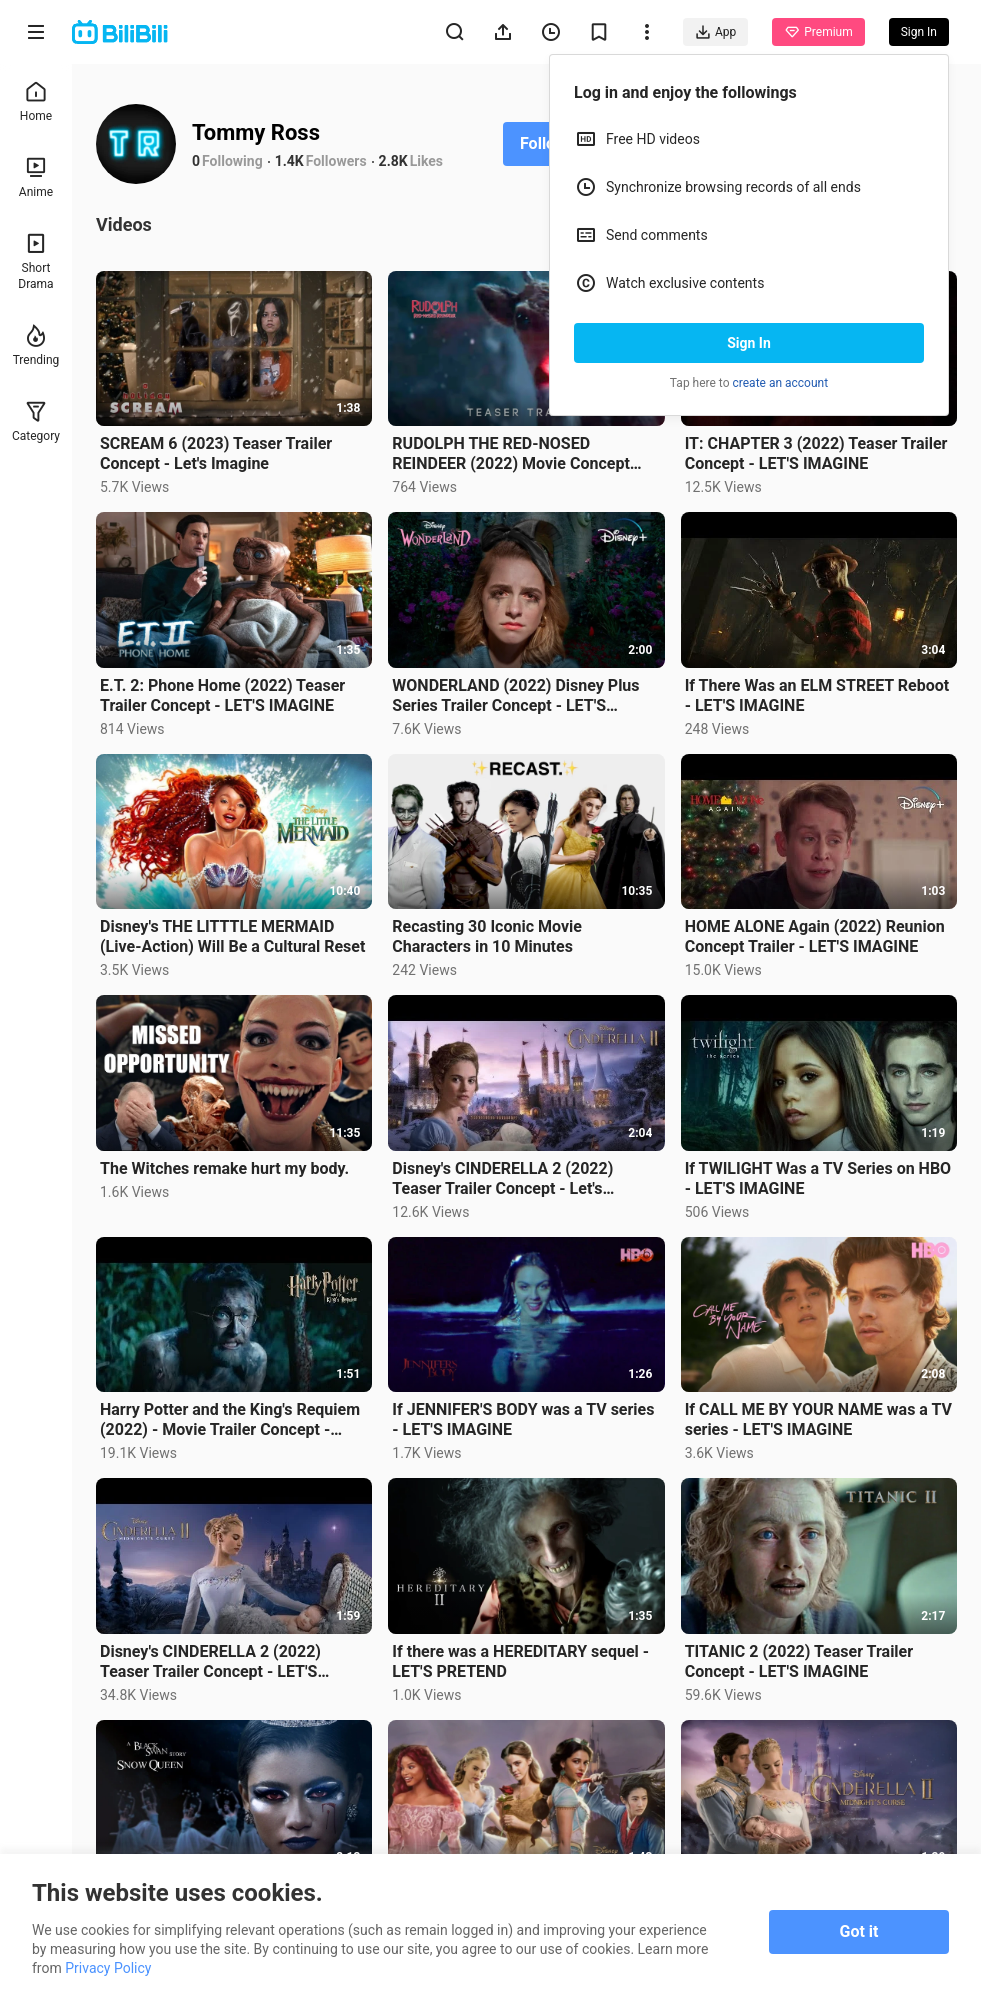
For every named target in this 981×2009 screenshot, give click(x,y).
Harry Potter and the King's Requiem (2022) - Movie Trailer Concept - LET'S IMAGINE (230, 1420)
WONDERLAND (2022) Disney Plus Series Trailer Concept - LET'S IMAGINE (515, 696)
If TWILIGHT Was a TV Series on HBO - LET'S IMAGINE (818, 1178)
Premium (818, 32)
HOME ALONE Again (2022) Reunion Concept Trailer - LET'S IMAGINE (815, 936)
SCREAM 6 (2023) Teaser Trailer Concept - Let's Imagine (216, 453)
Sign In (749, 343)
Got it (859, 1931)
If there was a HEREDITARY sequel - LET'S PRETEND (520, 1661)
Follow (543, 143)
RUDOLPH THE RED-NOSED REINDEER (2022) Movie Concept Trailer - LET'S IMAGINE (510, 454)
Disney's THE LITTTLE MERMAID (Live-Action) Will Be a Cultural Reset (232, 936)
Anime (36, 177)
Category (36, 421)
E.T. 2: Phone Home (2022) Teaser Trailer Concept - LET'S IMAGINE (222, 695)
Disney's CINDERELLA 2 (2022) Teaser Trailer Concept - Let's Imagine (502, 1179)
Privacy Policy (108, 1968)
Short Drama (35, 261)
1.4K (289, 161)
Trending (36, 345)
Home (36, 101)
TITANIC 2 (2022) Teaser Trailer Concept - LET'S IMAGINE (799, 1661)
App (715, 32)
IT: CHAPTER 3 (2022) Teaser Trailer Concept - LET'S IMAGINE (816, 453)
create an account (781, 383)
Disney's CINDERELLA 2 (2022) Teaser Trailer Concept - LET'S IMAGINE (210, 1662)
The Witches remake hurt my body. (224, 1168)
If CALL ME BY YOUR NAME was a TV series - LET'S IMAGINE (818, 1419)
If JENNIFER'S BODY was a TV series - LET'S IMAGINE (523, 1419)
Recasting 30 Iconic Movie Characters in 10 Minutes (487, 936)
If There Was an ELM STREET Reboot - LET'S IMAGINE (817, 695)
